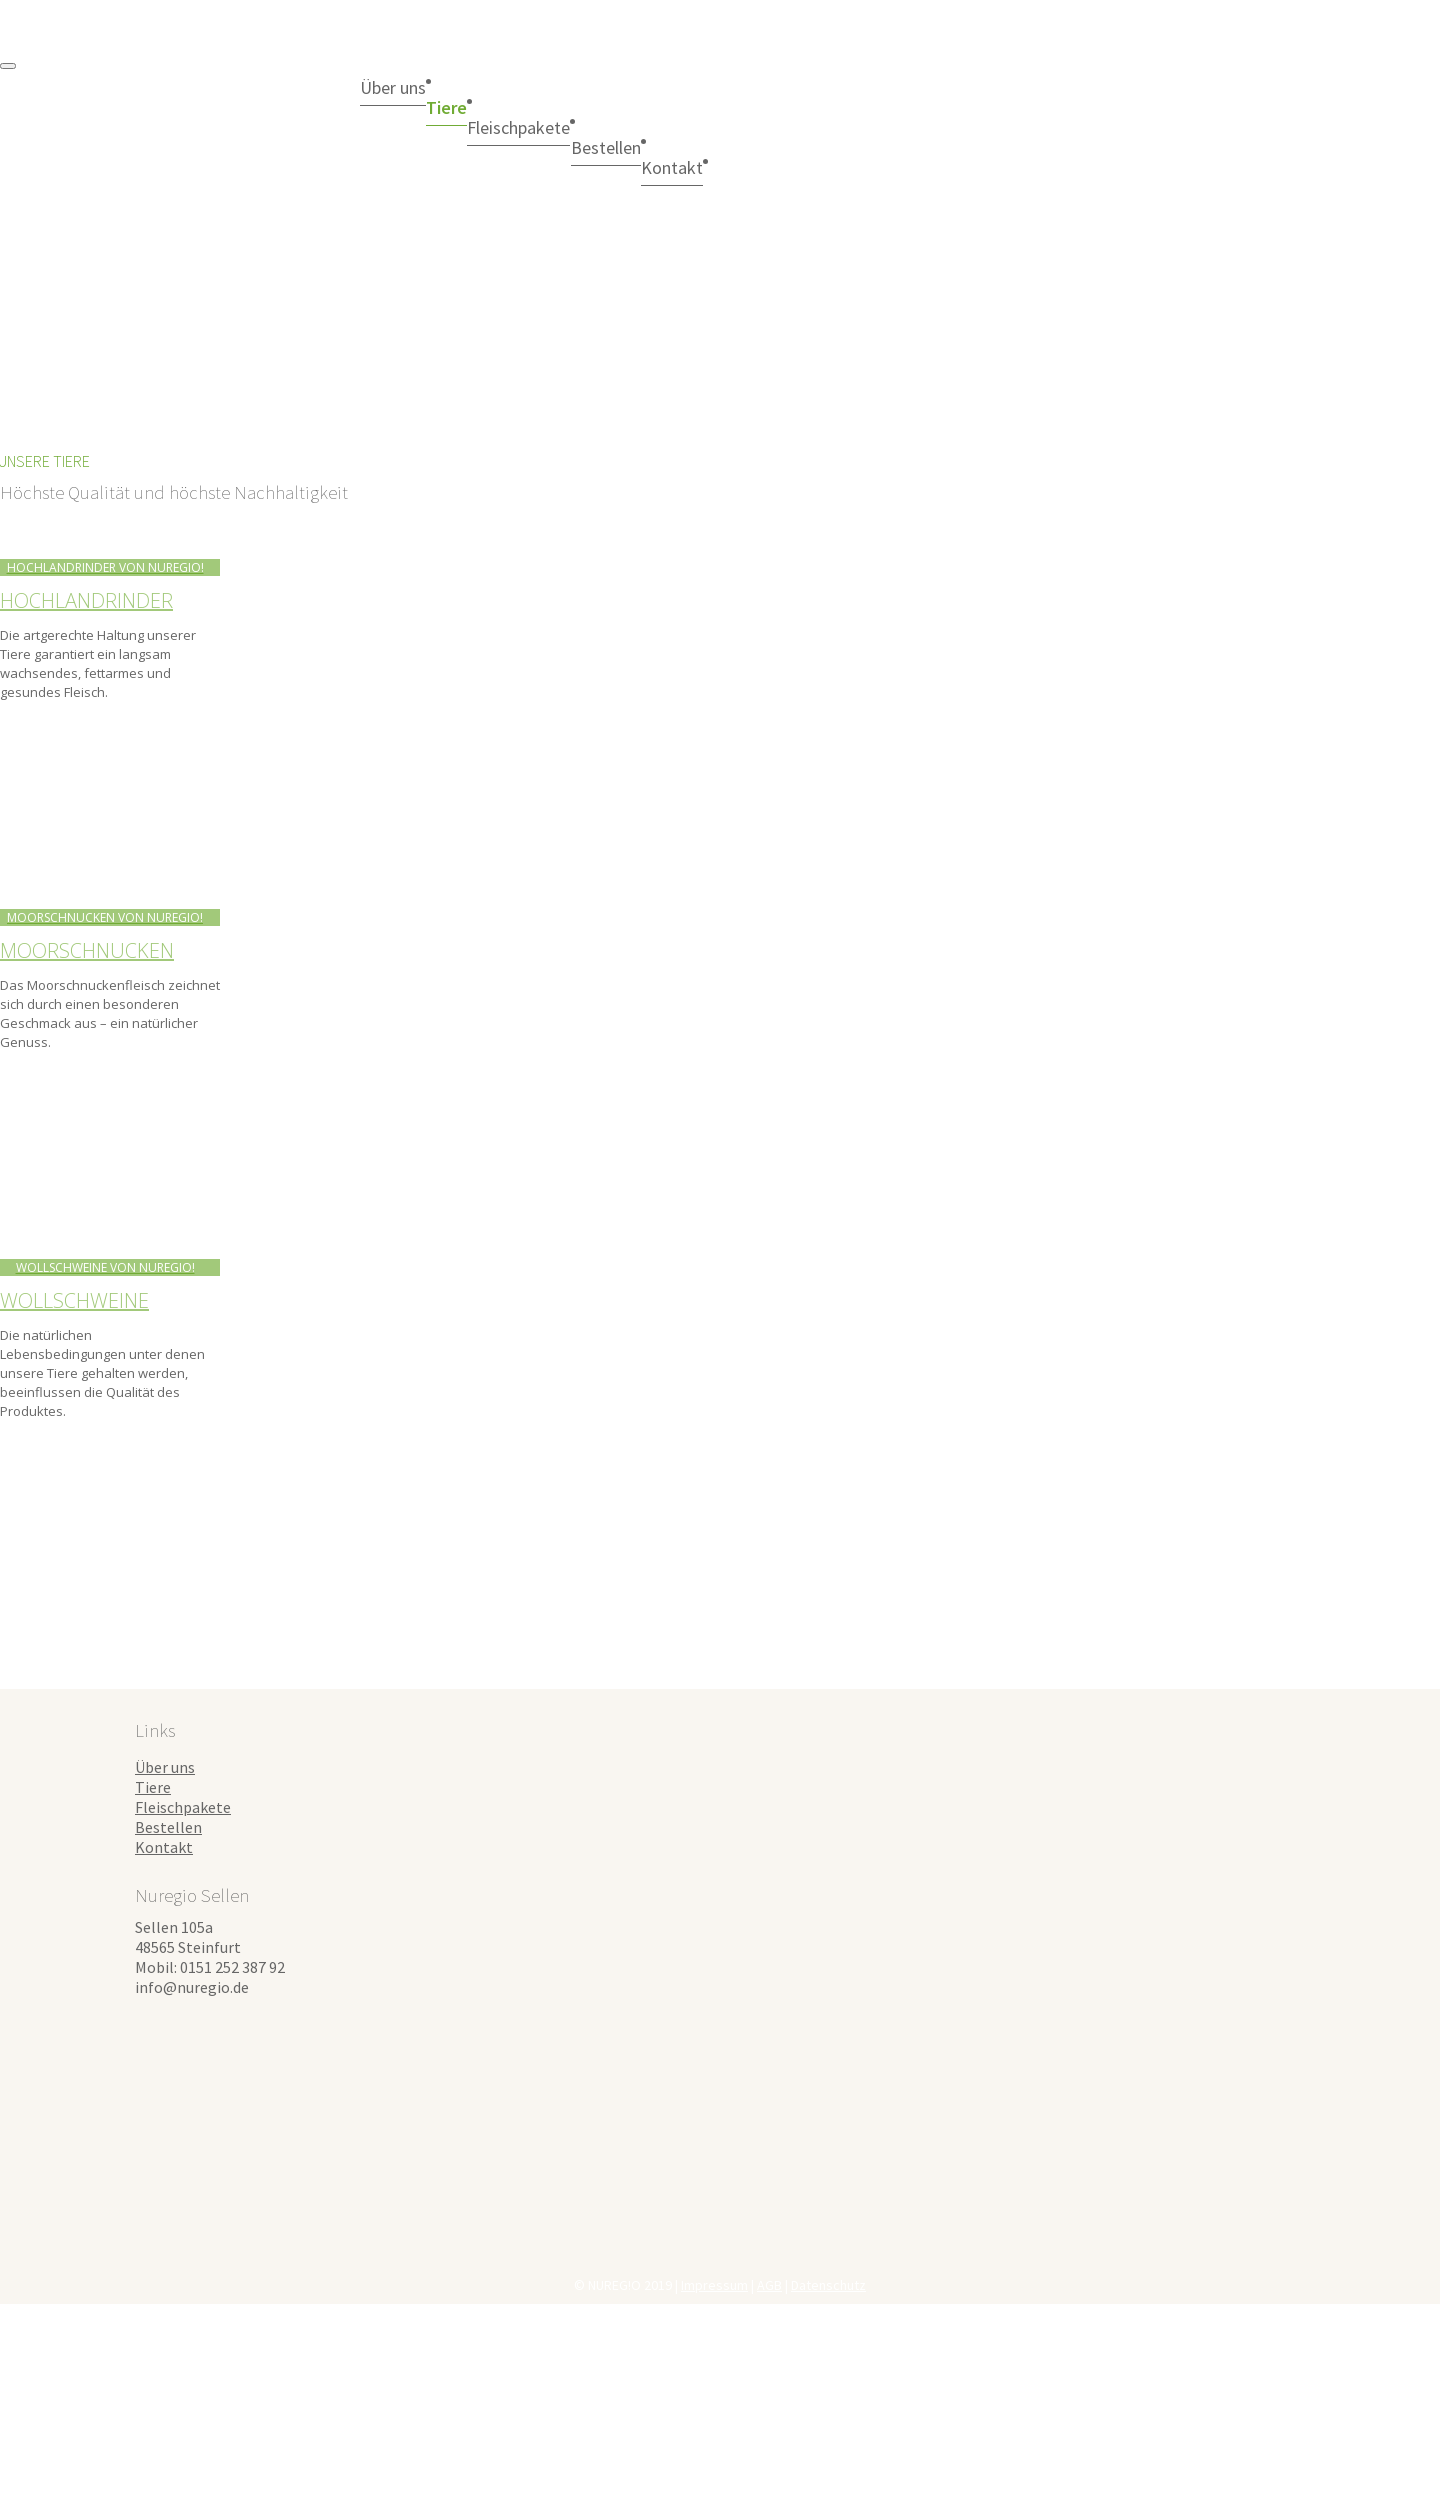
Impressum (714, 2285)
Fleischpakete (584, 127)
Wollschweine (74, 1300)
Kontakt (164, 1847)
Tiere (486, 107)
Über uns (406, 87)
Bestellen (697, 147)
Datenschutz (828, 2285)
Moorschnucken (87, 950)
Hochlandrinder (86, 600)
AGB (769, 2285)
